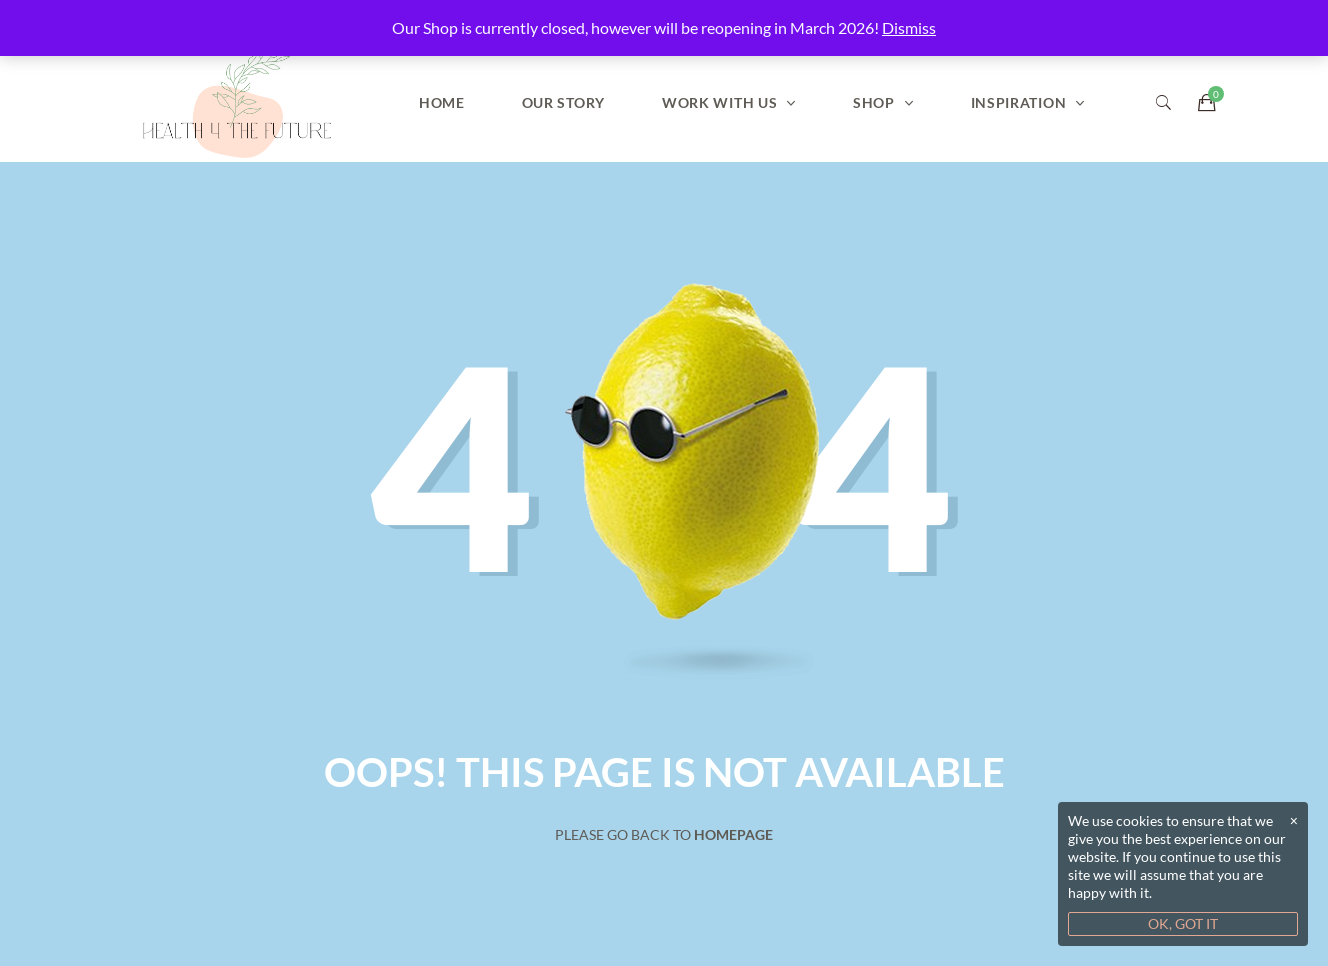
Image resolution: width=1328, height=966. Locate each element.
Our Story (563, 102)
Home (442, 102)
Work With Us (719, 102)
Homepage (733, 834)
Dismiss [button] (909, 27)
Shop (874, 102)
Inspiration (1019, 102)
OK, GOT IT (1183, 923)
